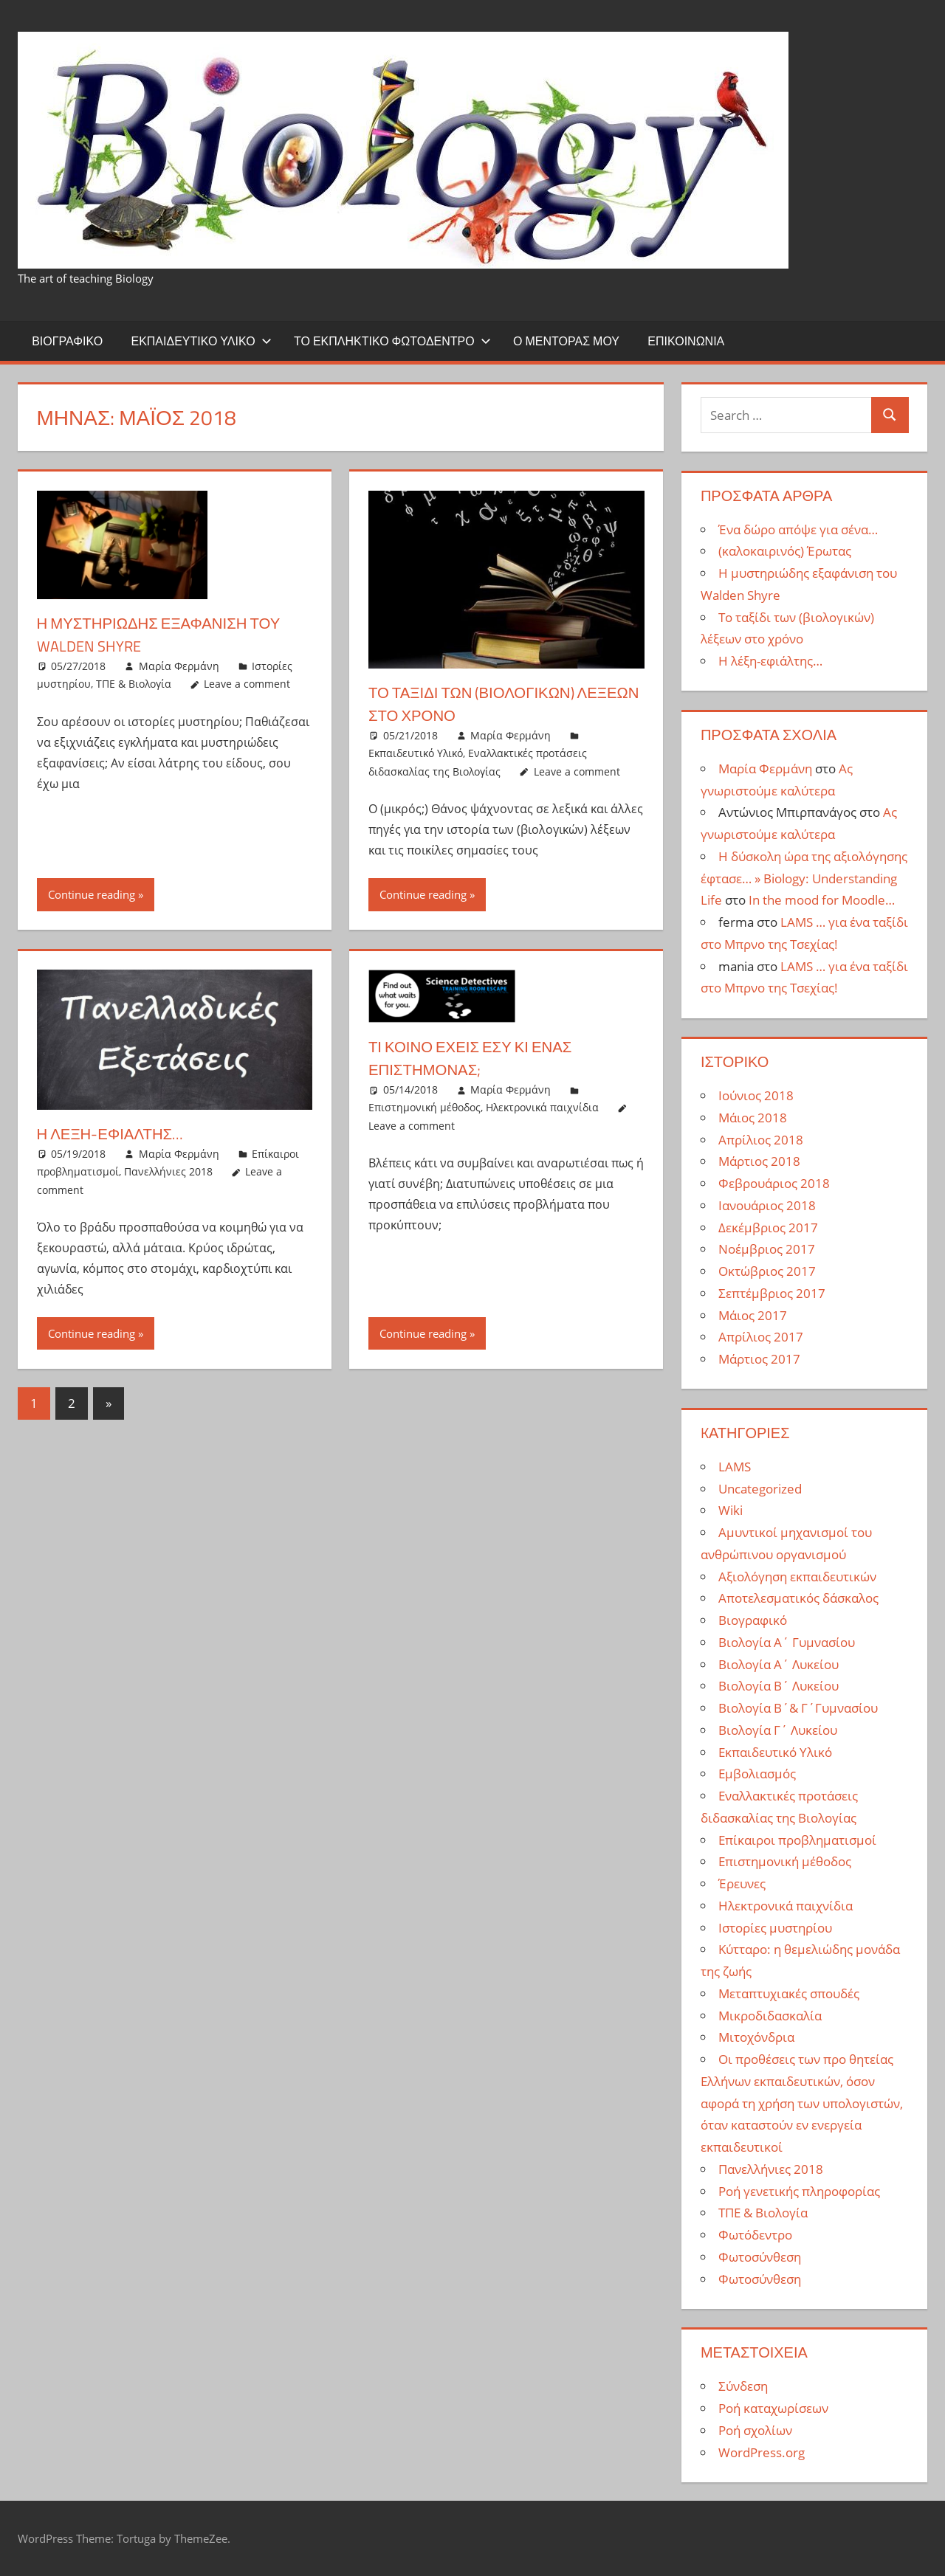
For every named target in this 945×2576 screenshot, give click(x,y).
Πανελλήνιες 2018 (168, 1171)
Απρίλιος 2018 (760, 1139)
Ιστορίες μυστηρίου (775, 1927)
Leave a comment (247, 684)
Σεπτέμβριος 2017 (771, 1293)
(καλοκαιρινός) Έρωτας (784, 550)
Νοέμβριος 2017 (766, 1248)
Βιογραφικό (67, 341)
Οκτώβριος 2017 (767, 1271)
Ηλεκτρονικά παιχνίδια (542, 1107)
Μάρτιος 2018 (759, 1161)
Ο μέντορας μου (566, 341)
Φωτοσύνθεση (759, 2256)
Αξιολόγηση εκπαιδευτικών (797, 1576)
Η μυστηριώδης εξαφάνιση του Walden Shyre (169, 634)
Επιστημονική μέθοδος (424, 1107)
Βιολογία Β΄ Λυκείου (778, 1685)
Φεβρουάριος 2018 (774, 1183)
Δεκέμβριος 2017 (768, 1227)
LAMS (734, 1466)
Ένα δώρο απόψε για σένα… (798, 529)
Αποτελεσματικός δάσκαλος (798, 1597)
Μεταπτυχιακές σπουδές (788, 1993)
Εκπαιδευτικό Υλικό (201, 341)
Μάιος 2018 (752, 1117)
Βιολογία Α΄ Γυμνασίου (786, 1642)
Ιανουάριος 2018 (767, 1205)
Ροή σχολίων (755, 2430)
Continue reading (91, 894)
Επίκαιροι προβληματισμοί (797, 1839)
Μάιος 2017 (752, 1315)
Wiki (730, 1510)
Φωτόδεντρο (755, 2234)
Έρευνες (742, 1883)
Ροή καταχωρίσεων (773, 2408)
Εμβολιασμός (757, 1773)
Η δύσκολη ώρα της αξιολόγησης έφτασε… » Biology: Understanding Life (804, 878)
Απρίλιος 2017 (760, 1336)
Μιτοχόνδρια (756, 2036)
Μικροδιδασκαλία (770, 2015)
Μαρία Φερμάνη (179, 666)
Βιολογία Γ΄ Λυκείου (777, 1730)
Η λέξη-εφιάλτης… (116, 1133)
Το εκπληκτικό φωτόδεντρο (392, 341)
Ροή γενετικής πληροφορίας (799, 2191)
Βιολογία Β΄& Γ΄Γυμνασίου (798, 1707)
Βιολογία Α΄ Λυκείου (778, 1664)
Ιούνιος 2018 (756, 1095)
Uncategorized (760, 1488)
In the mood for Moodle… (822, 899)
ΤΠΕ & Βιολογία (133, 684)
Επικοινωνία (685, 341)
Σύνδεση (743, 2386)
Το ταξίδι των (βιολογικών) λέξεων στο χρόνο (480, 704)
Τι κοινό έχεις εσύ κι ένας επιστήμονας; (479, 1058)
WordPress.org (761, 2452)
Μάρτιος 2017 (759, 1358)
